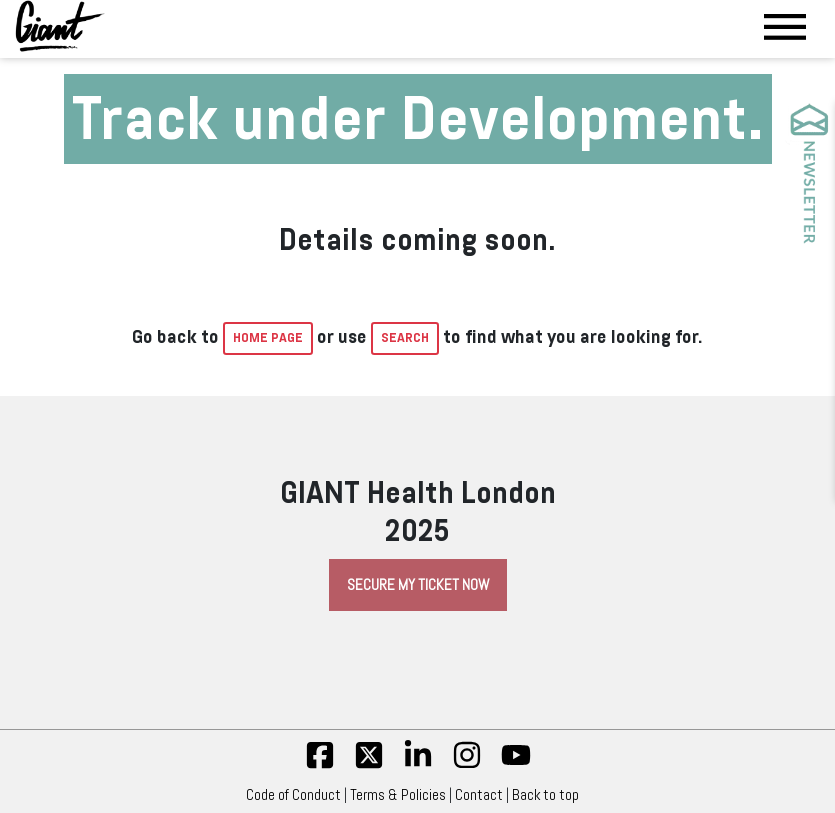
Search (405, 338)
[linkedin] (418, 765)
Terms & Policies (398, 795)
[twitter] (369, 765)
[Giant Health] (60, 26)
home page (268, 338)
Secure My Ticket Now (418, 585)
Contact (479, 795)
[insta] (467, 765)
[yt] (516, 765)
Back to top (550, 795)
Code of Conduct (293, 795)
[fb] (320, 765)
